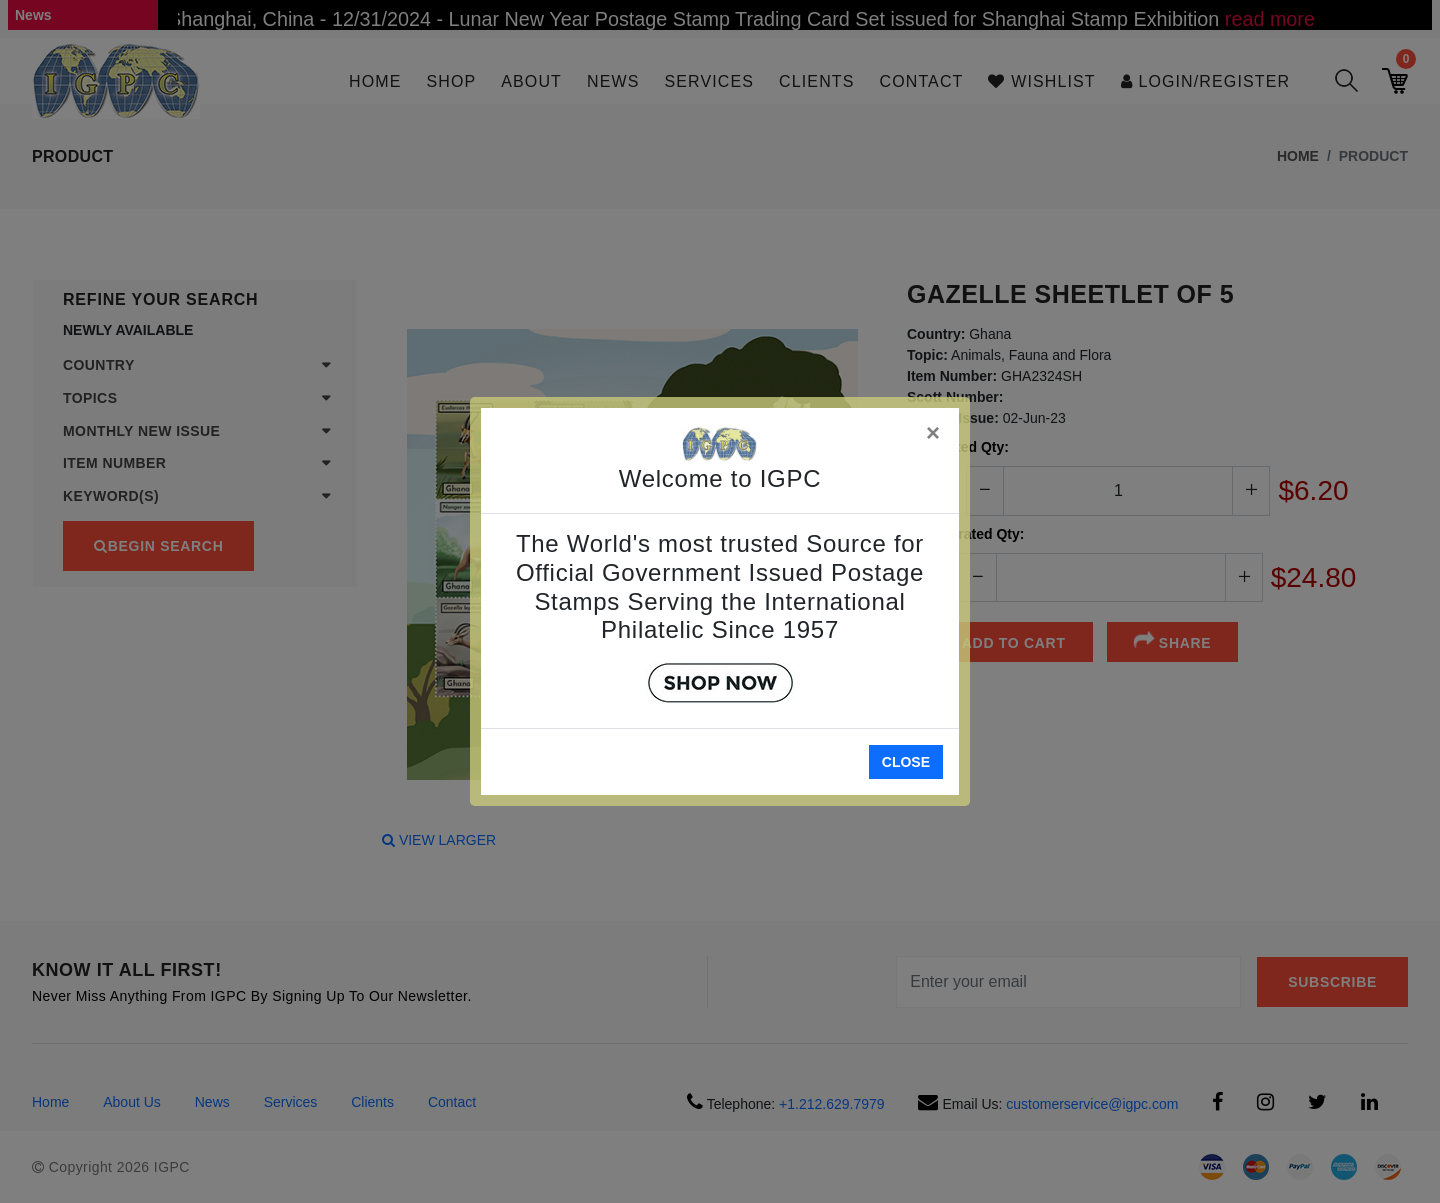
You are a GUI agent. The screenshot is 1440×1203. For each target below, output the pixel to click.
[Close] (934, 429)
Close (906, 762)
